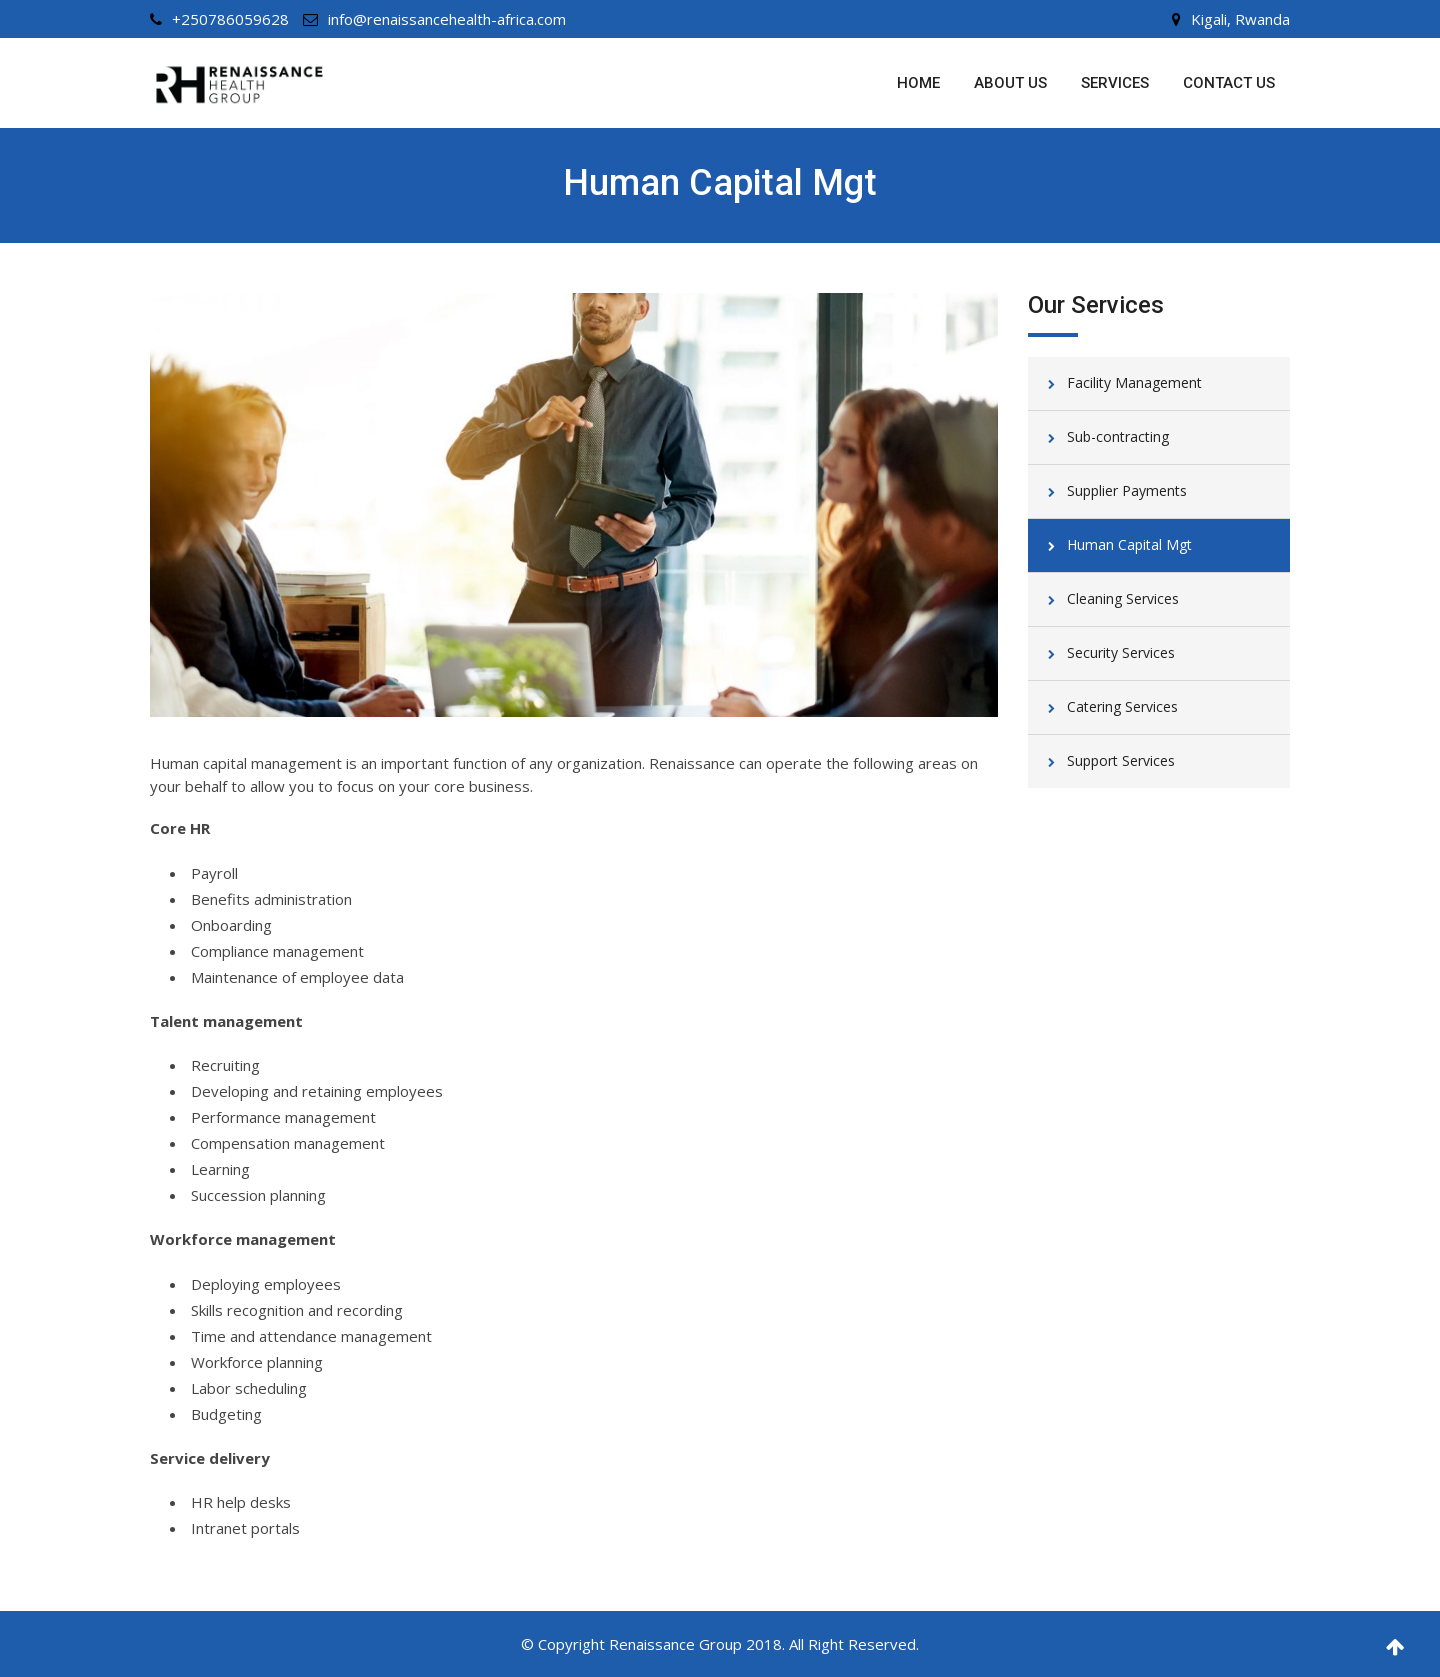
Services (1115, 83)
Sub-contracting (1118, 436)
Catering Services (1122, 706)
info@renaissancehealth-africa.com (447, 19)
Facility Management (1134, 382)
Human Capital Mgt (1129, 544)
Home (918, 83)
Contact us (1229, 83)
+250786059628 (230, 19)
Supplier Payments (1127, 490)
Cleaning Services (1123, 598)
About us (1010, 83)
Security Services (1121, 652)
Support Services (1121, 760)
